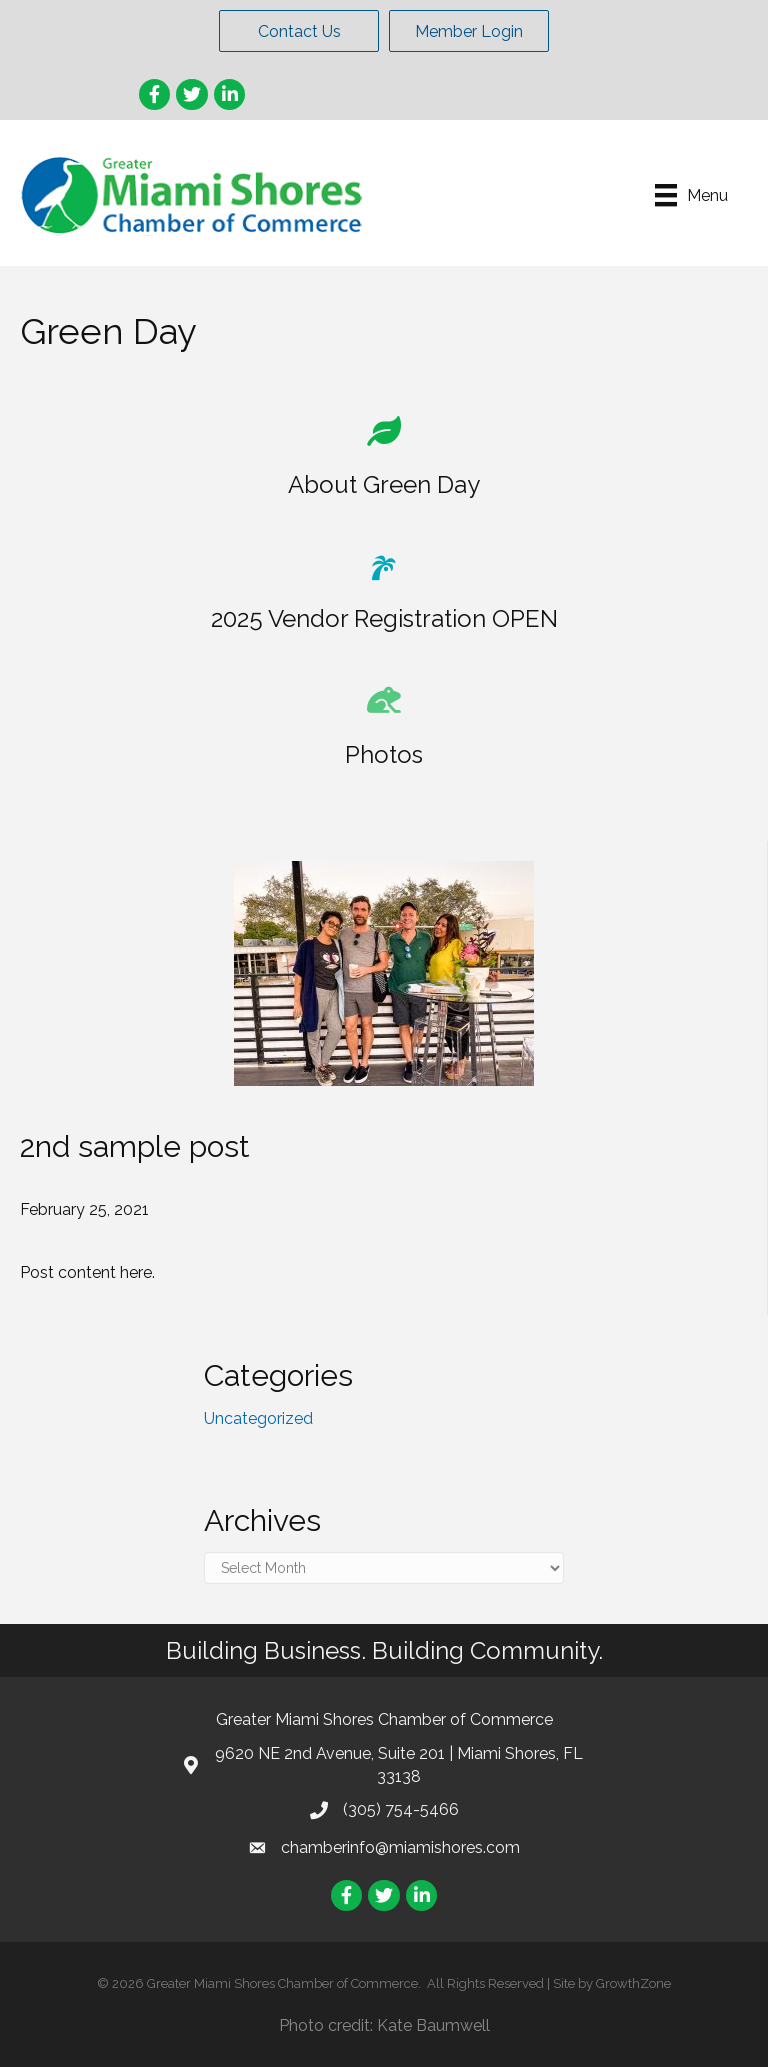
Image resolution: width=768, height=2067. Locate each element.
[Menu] (691, 195)
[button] (299, 31)
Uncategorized (258, 1418)
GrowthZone (633, 1983)
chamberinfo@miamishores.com (400, 1847)
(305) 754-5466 (401, 1809)
